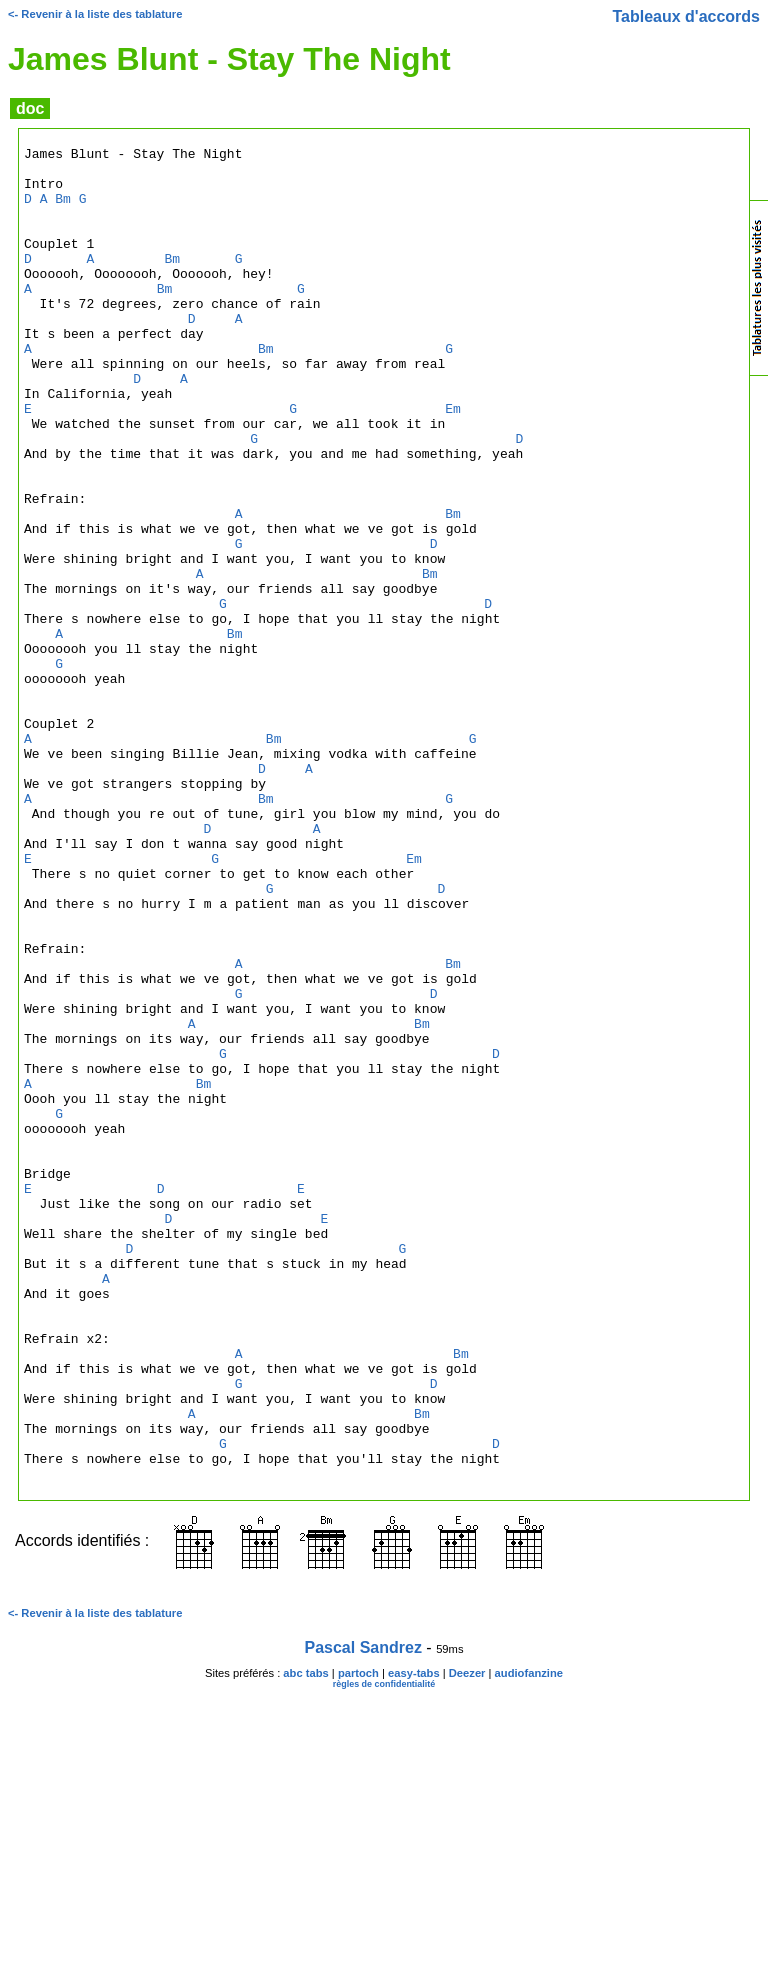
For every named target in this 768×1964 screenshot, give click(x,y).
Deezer (467, 1940)
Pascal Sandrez (363, 1914)
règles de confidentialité (384, 1951)
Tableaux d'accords (686, 16)
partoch (358, 1940)
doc (30, 108)
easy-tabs (414, 1940)
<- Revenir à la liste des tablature (95, 14)
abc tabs (305, 1940)
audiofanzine (529, 1940)
